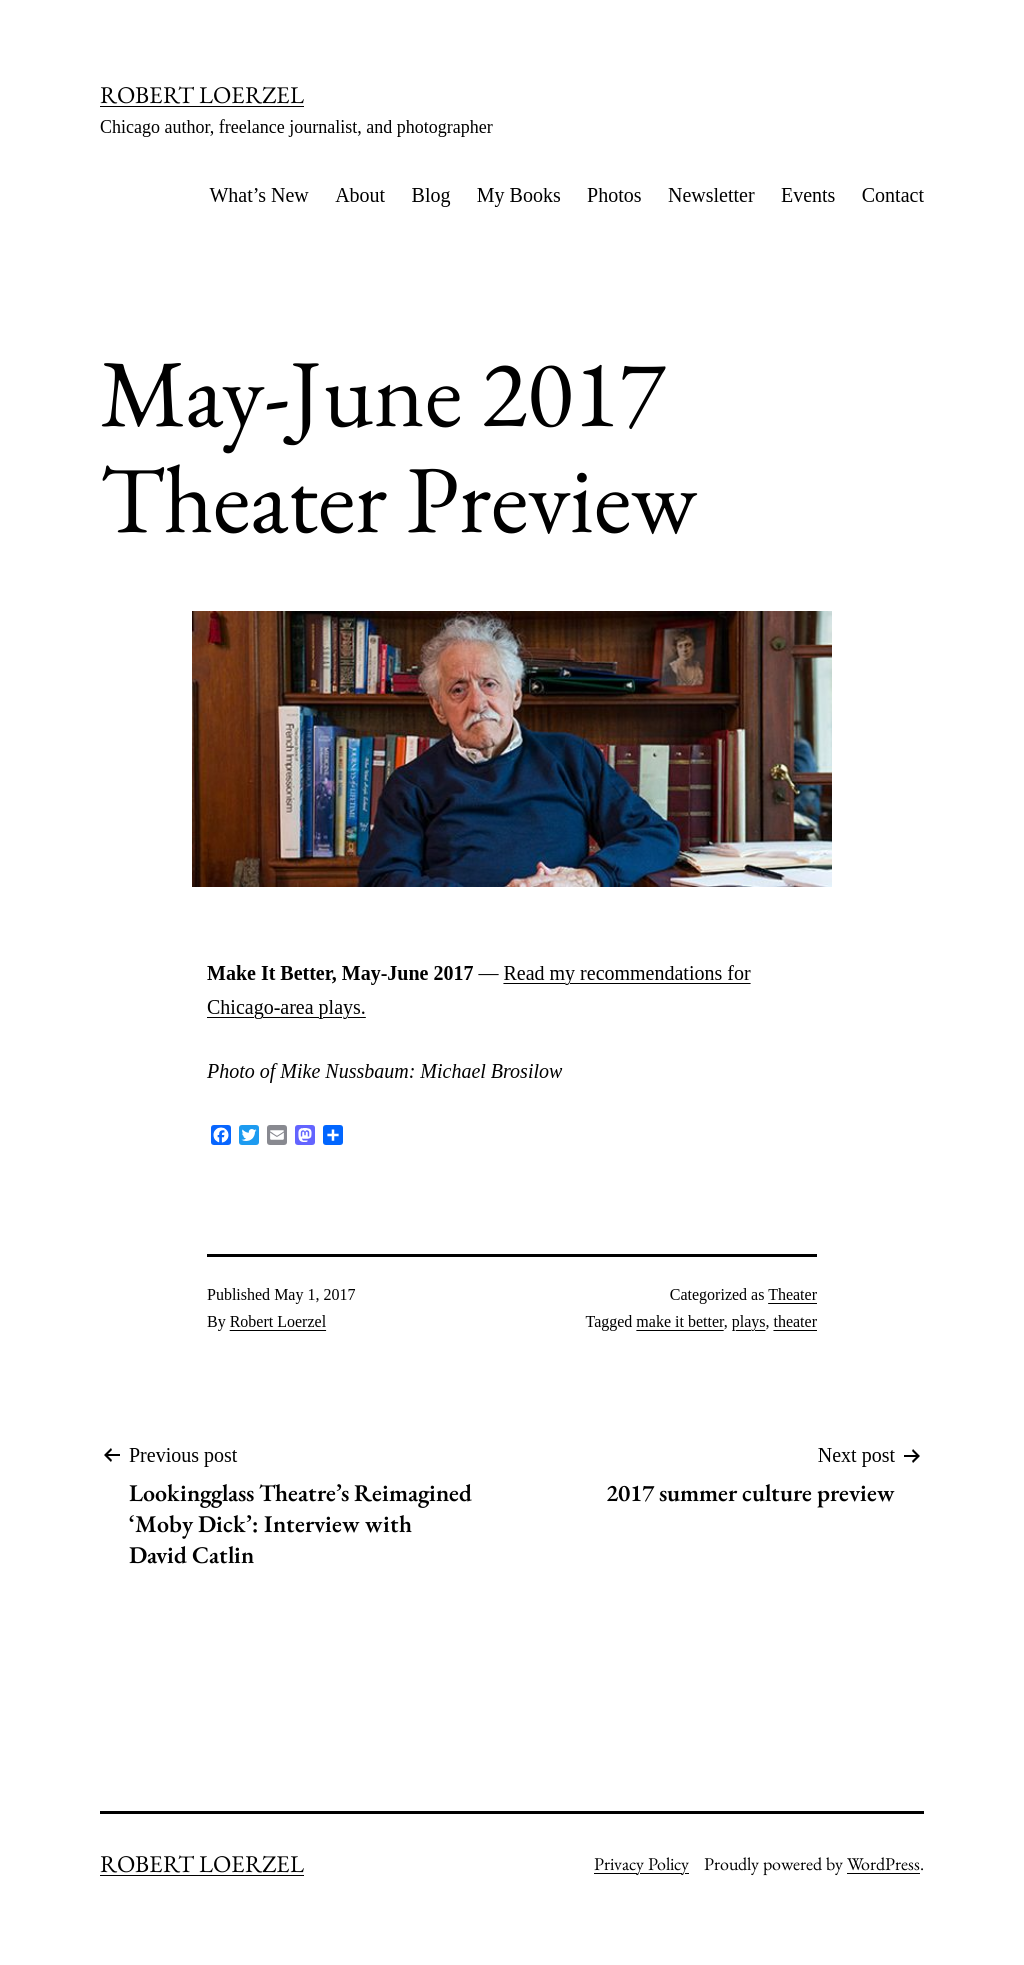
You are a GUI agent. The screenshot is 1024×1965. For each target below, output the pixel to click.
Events (808, 195)
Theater (792, 1294)
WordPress (883, 1863)
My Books (519, 195)
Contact (893, 195)
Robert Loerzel (278, 1321)
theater (795, 1321)
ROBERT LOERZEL (202, 94)
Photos (614, 195)
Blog (431, 195)
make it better (679, 1321)
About (360, 195)
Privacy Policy (641, 1863)
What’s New (258, 195)
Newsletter (711, 195)
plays (749, 1321)
